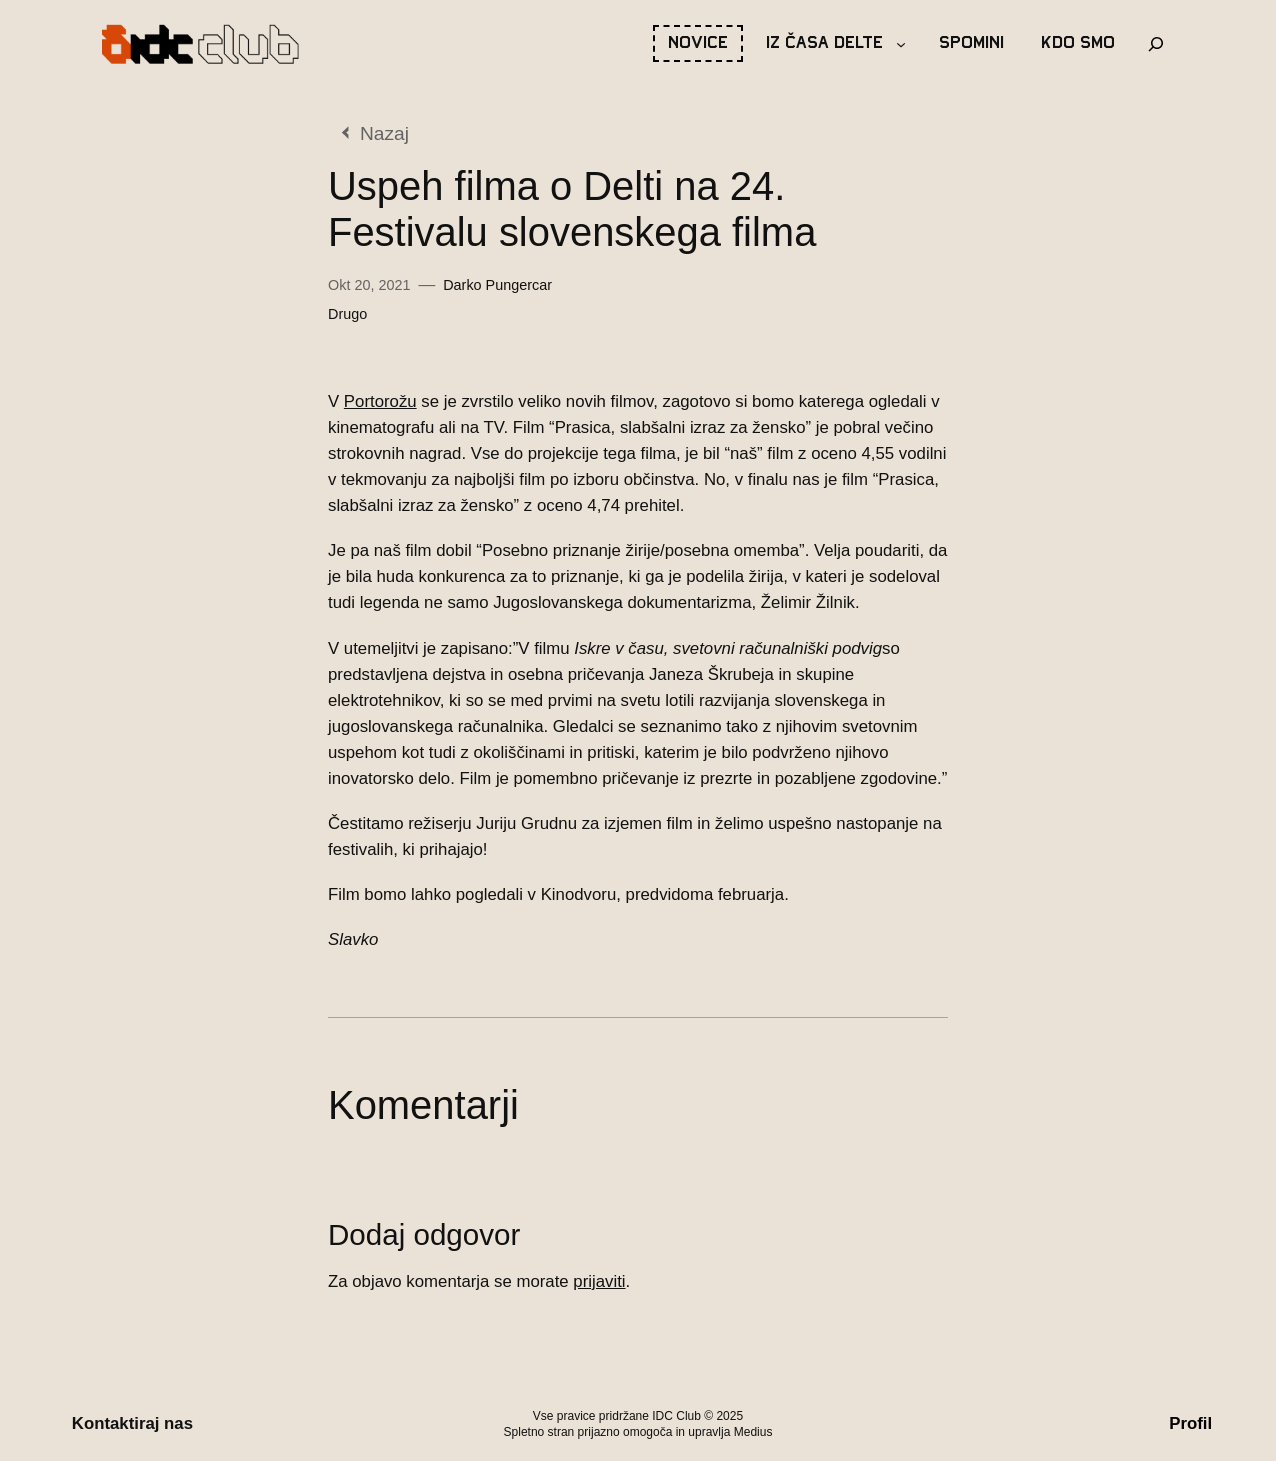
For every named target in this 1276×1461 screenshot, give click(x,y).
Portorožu (380, 401)
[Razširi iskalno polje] (1156, 44)
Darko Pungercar (497, 285)
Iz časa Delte (824, 43)
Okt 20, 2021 (369, 285)
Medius (753, 1432)
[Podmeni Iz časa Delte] (901, 44)
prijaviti (599, 1281)
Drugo (347, 314)
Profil (1190, 1423)
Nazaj (384, 133)
